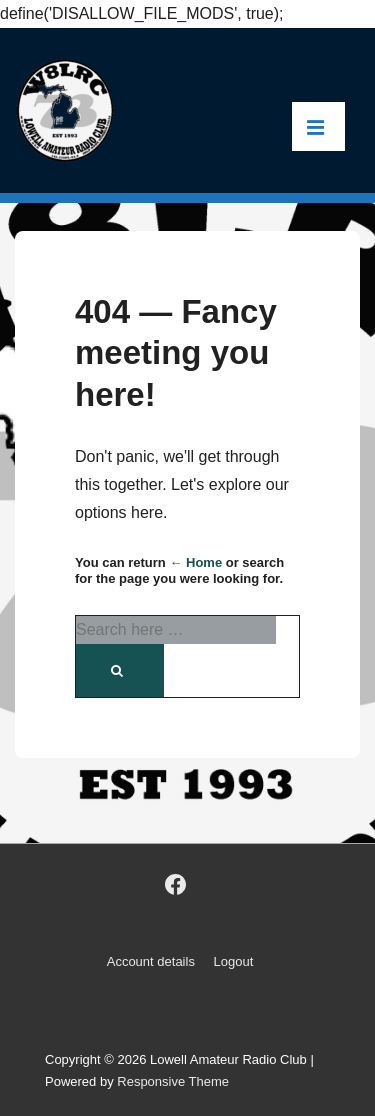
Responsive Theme (173, 1081)
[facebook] (175, 885)
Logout (234, 961)
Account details (151, 961)
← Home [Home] (195, 562)
